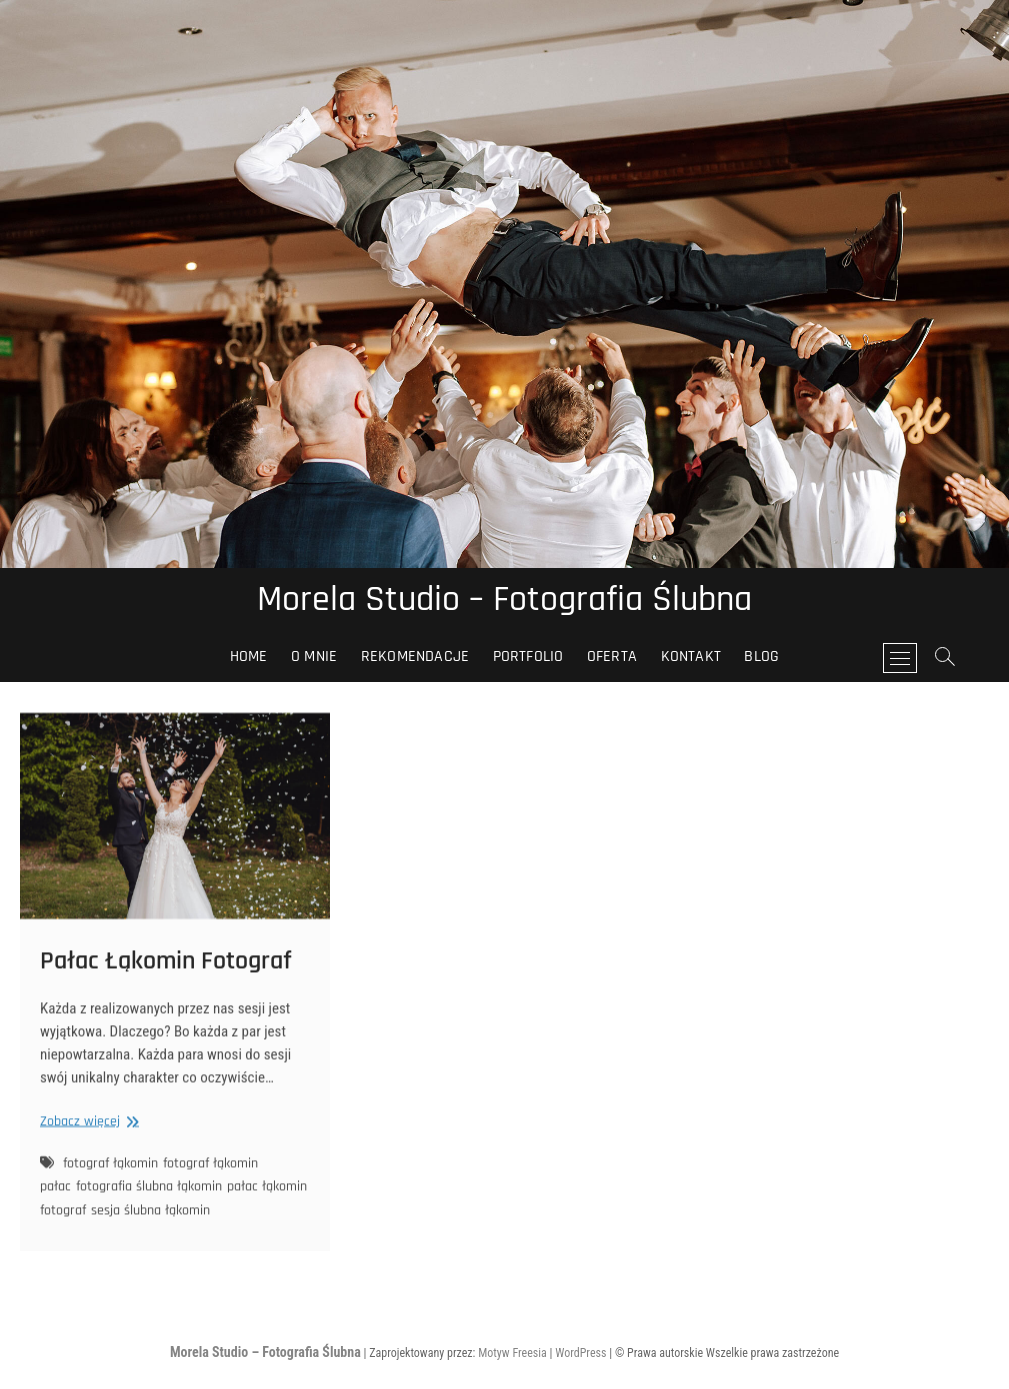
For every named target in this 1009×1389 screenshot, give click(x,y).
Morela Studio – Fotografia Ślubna (504, 600)
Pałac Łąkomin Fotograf (166, 970)
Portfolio (528, 656)
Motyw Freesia (512, 1353)
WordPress (580, 1353)
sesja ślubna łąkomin (150, 1220)
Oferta (612, 656)
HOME (249, 656)
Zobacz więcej (87, 1131)
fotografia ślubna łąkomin (149, 1197)
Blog (761, 656)
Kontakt (691, 656)
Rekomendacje (415, 656)
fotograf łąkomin (110, 1173)
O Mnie (314, 656)
